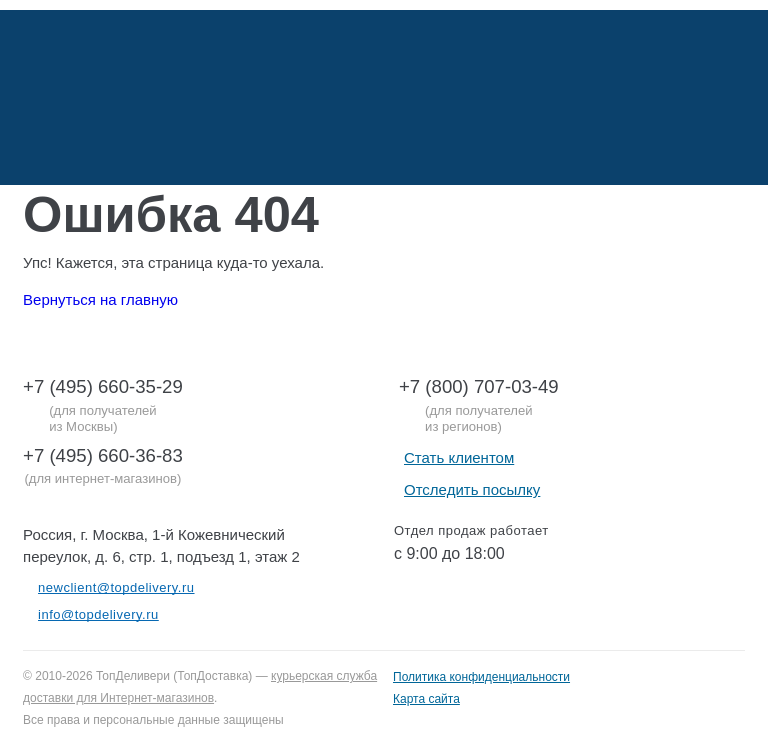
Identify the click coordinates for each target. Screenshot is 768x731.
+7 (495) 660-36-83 (103, 455)
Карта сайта (426, 699)
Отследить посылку (472, 489)
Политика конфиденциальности (481, 677)
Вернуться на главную (100, 299)
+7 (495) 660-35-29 (103, 386)
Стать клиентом (459, 457)
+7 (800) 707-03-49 (479, 386)
